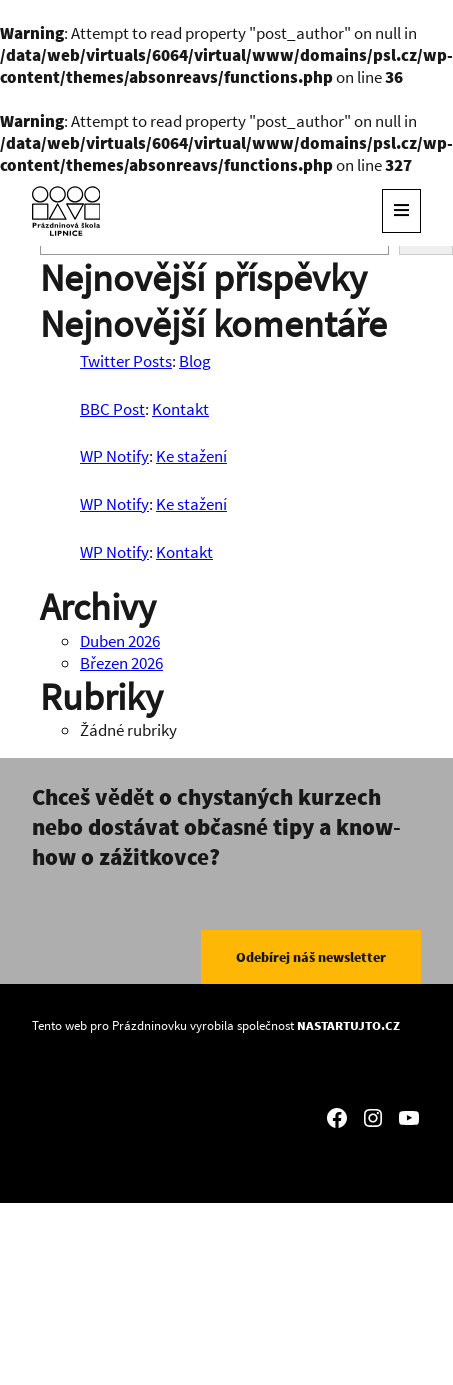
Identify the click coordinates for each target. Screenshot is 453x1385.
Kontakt (180, 409)
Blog (195, 361)
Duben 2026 (120, 641)
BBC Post (112, 409)
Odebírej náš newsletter (311, 957)
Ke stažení (191, 456)
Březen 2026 (121, 663)
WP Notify (114, 456)
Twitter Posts (126, 361)
